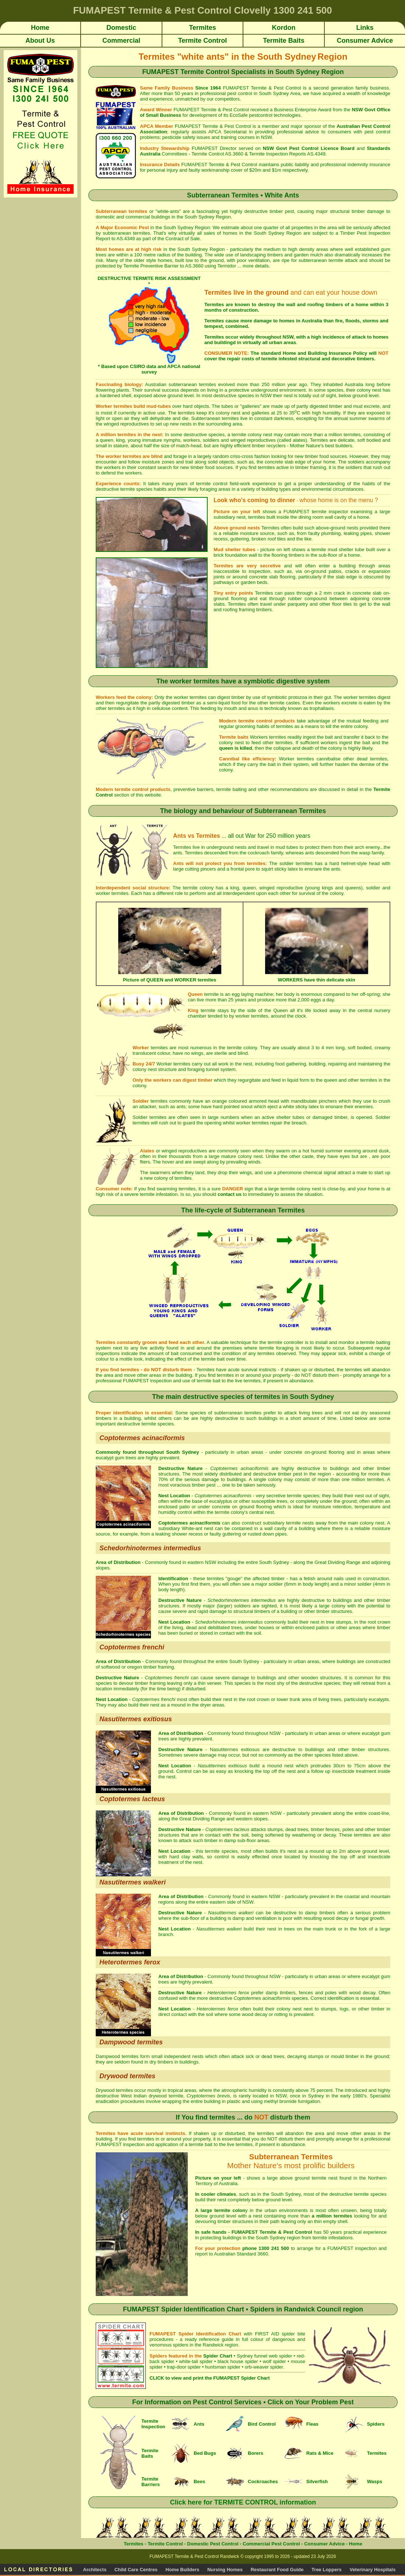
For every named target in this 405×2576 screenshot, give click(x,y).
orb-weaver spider (264, 2367)
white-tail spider (195, 2361)
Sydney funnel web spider (264, 2356)
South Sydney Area (279, 93)
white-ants (168, 211)
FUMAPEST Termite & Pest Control (262, 88)
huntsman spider (222, 2367)
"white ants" (203, 57)
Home (355, 2544)
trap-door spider (184, 2367)
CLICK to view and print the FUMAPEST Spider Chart (209, 2378)
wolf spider (274, 2361)
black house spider (238, 2361)
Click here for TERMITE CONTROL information (243, 2502)
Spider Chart (217, 2356)
